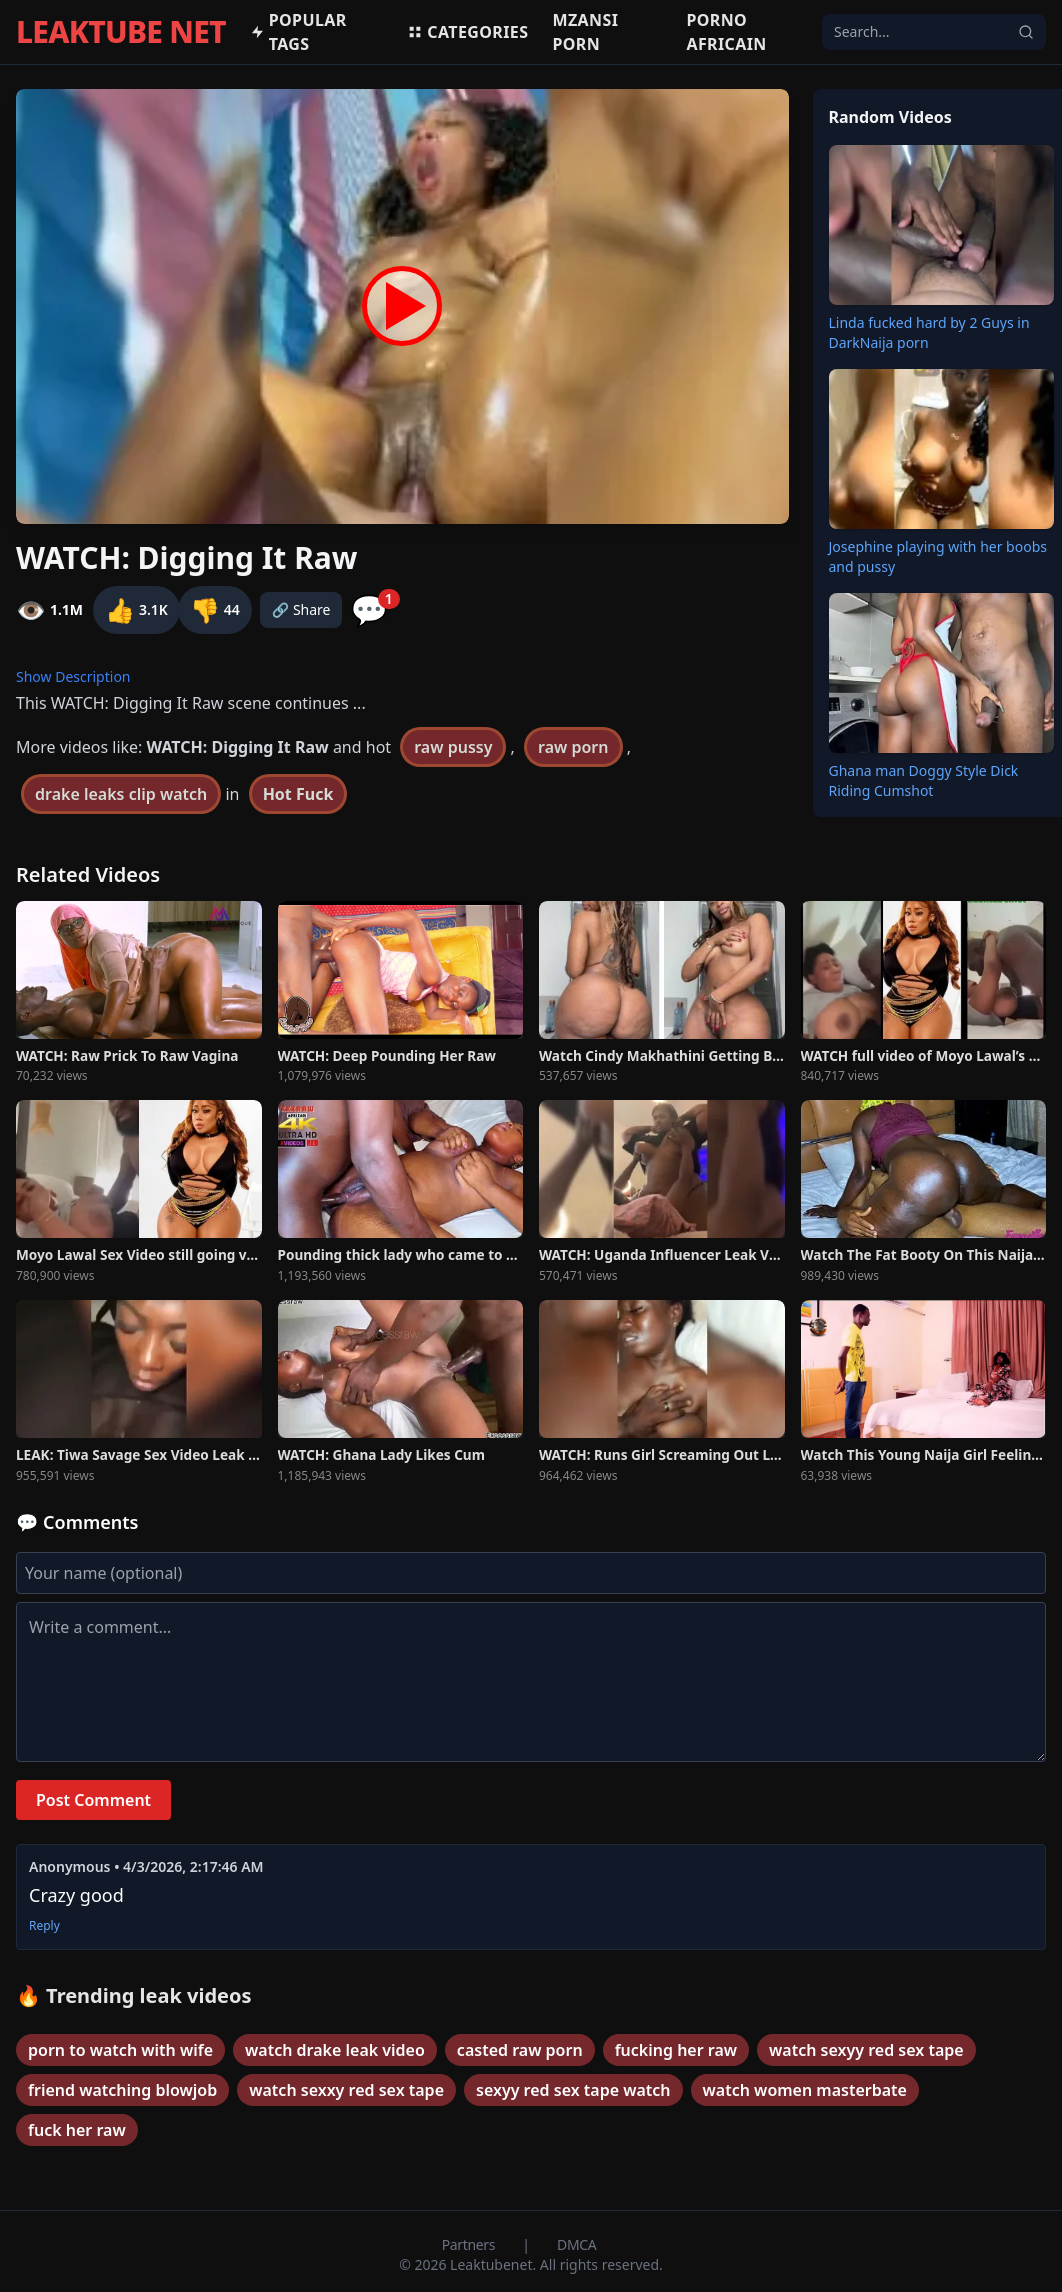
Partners (470, 2244)
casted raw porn (520, 2050)
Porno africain (726, 32)
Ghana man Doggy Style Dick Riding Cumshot (924, 780)
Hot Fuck (298, 794)
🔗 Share (301, 609)
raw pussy (453, 747)
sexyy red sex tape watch (573, 2090)
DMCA (576, 2244)
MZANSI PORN (585, 32)
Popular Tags (298, 32)
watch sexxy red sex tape (346, 2090)
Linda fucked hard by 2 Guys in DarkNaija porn (929, 332)
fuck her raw (77, 2130)
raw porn (573, 747)
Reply (44, 1926)
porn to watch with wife (120, 2050)
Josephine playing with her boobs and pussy (938, 556)
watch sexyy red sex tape (866, 2050)
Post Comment (93, 1800)
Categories (467, 32)
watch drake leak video (335, 2050)
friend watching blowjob (122, 2090)
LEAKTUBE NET (121, 32)
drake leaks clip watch (121, 794)
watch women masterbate (805, 2090)
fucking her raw (676, 2050)
